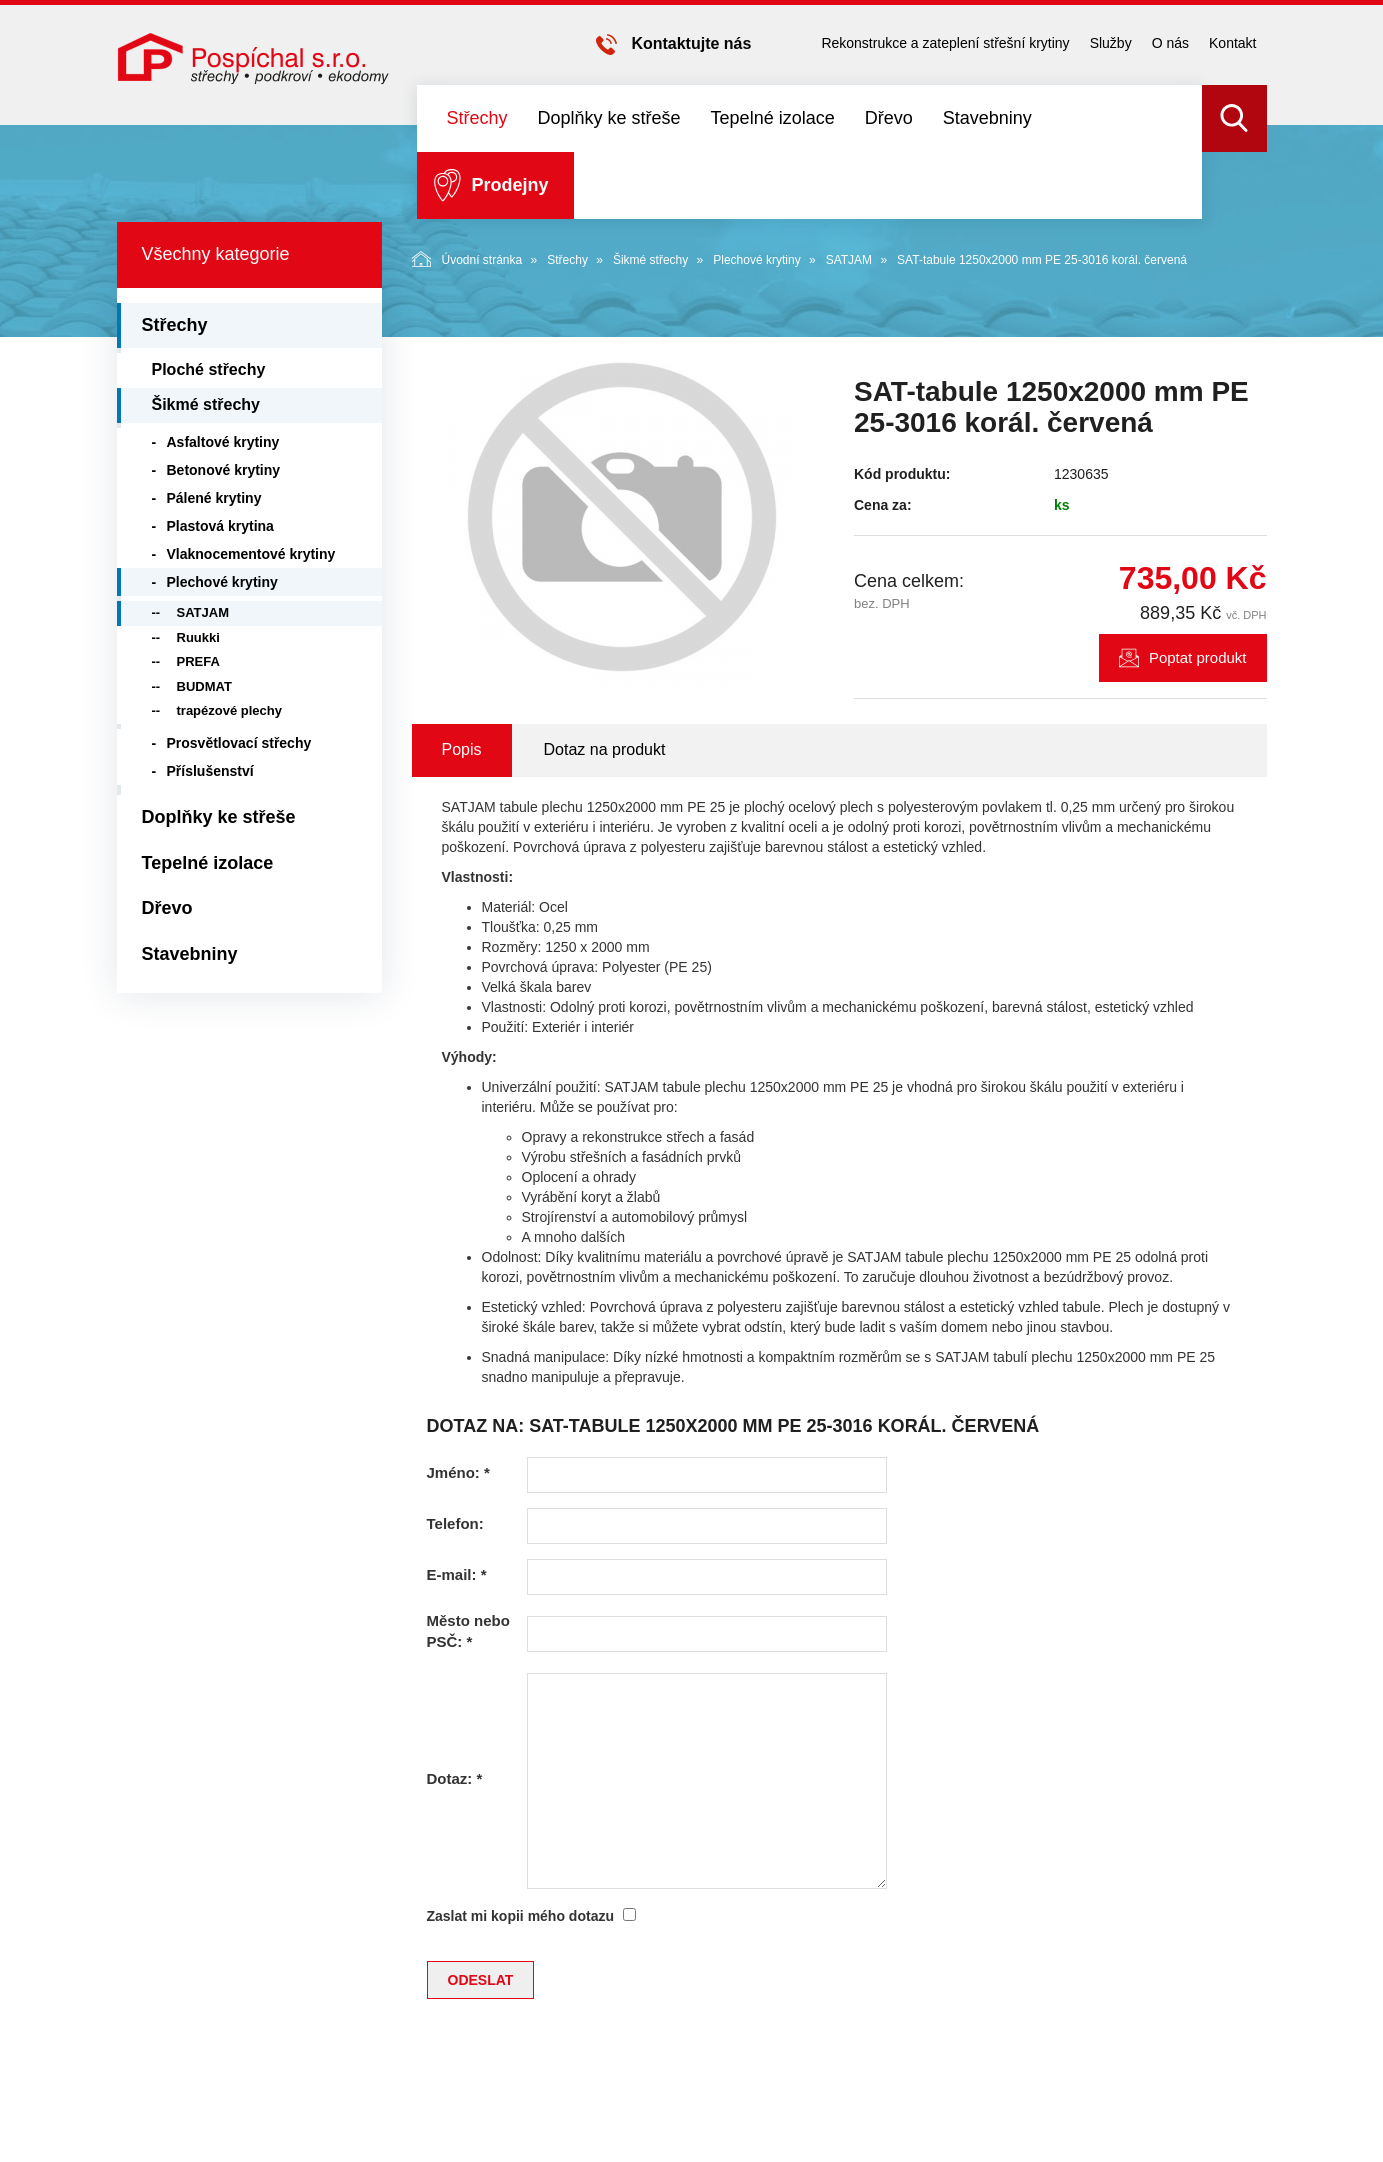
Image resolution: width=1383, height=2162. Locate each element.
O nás (1170, 43)
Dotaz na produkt (605, 749)
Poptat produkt (1198, 657)
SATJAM (849, 260)
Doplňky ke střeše (609, 118)
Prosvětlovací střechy (239, 743)
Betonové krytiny (224, 470)
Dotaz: (455, 1778)
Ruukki (198, 637)
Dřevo (889, 118)
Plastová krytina (220, 526)
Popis (462, 749)
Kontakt (1232, 43)
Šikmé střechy (650, 260)
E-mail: (457, 1574)
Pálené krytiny (214, 498)
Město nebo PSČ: (468, 1631)
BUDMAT (204, 686)
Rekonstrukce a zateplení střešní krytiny (945, 43)
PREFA (198, 661)
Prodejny (510, 185)
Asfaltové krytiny (223, 442)
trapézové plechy (230, 710)
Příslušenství (210, 771)
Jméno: (458, 1472)
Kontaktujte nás (691, 43)
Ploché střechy (209, 369)
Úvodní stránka (467, 259)
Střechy (477, 118)
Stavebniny (987, 118)
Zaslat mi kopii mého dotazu (520, 1916)
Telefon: (455, 1523)
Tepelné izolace (773, 118)
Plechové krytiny (756, 260)
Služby (1111, 43)
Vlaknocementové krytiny (251, 554)
